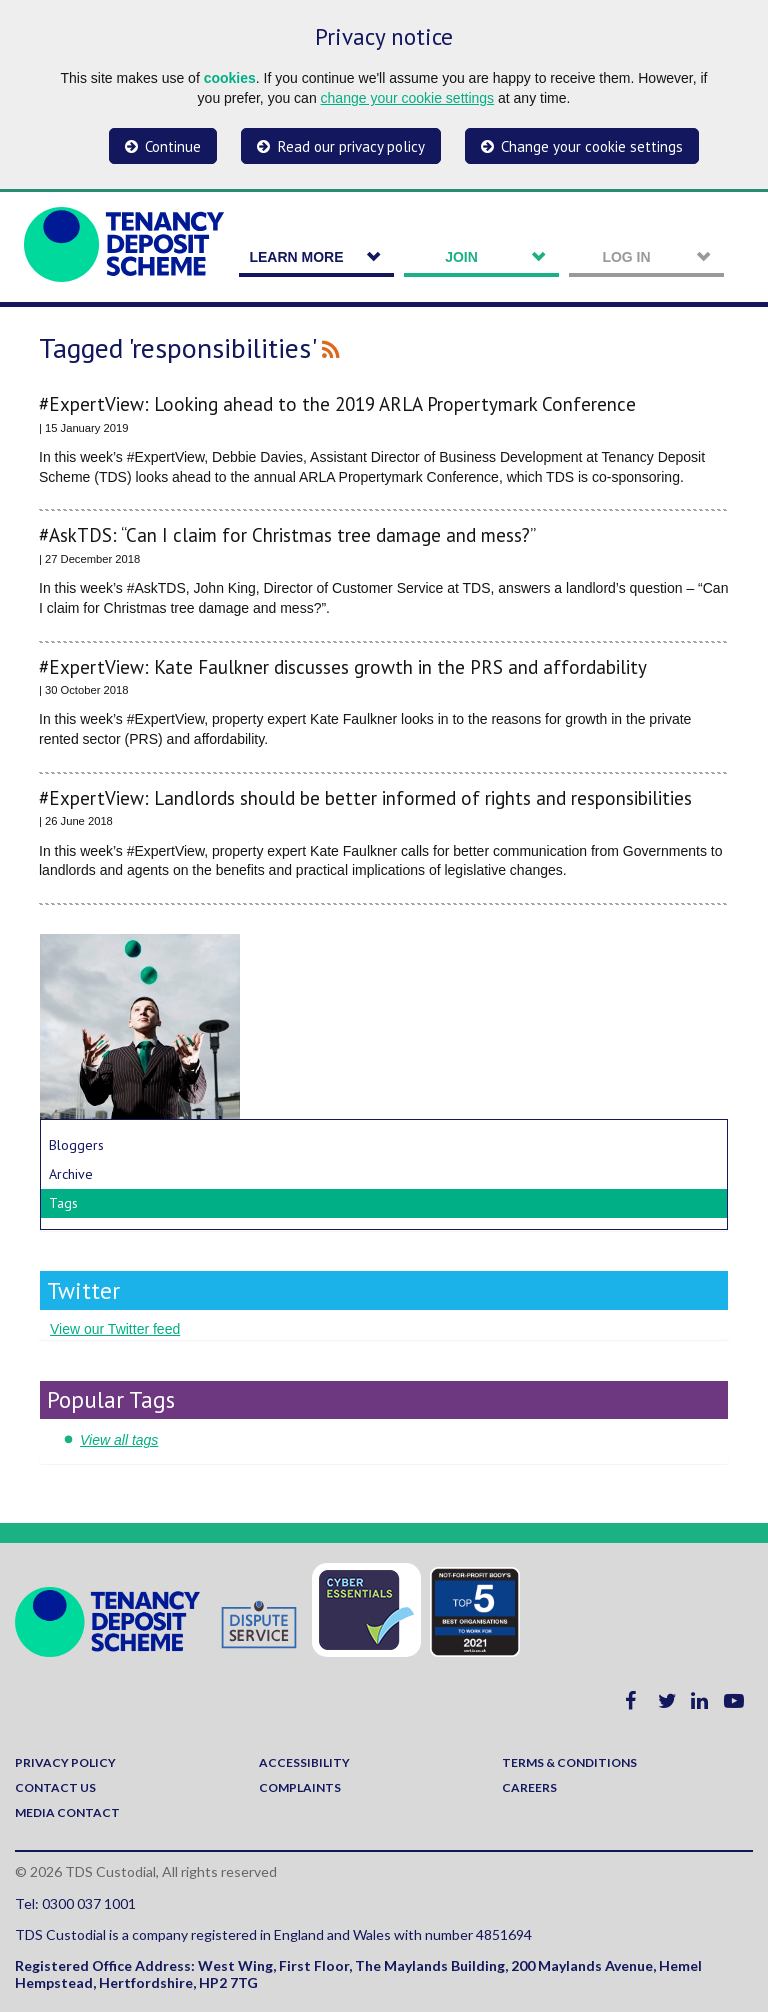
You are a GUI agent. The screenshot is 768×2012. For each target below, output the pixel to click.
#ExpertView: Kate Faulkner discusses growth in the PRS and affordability (343, 667)
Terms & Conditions (569, 1762)
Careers (529, 1787)
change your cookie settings (408, 98)
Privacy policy (65, 1762)
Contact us (55, 1787)
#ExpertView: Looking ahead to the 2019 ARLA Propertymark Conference (337, 404)
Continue (173, 146)
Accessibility (304, 1762)
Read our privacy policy (351, 146)
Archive (71, 1174)
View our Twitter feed (115, 1329)
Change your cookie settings (592, 146)
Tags (63, 1203)
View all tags (119, 1440)
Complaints (300, 1787)
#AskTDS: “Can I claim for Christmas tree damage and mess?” (287, 535)
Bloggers (76, 1145)
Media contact (67, 1812)
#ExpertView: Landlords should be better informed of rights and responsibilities (365, 798)
